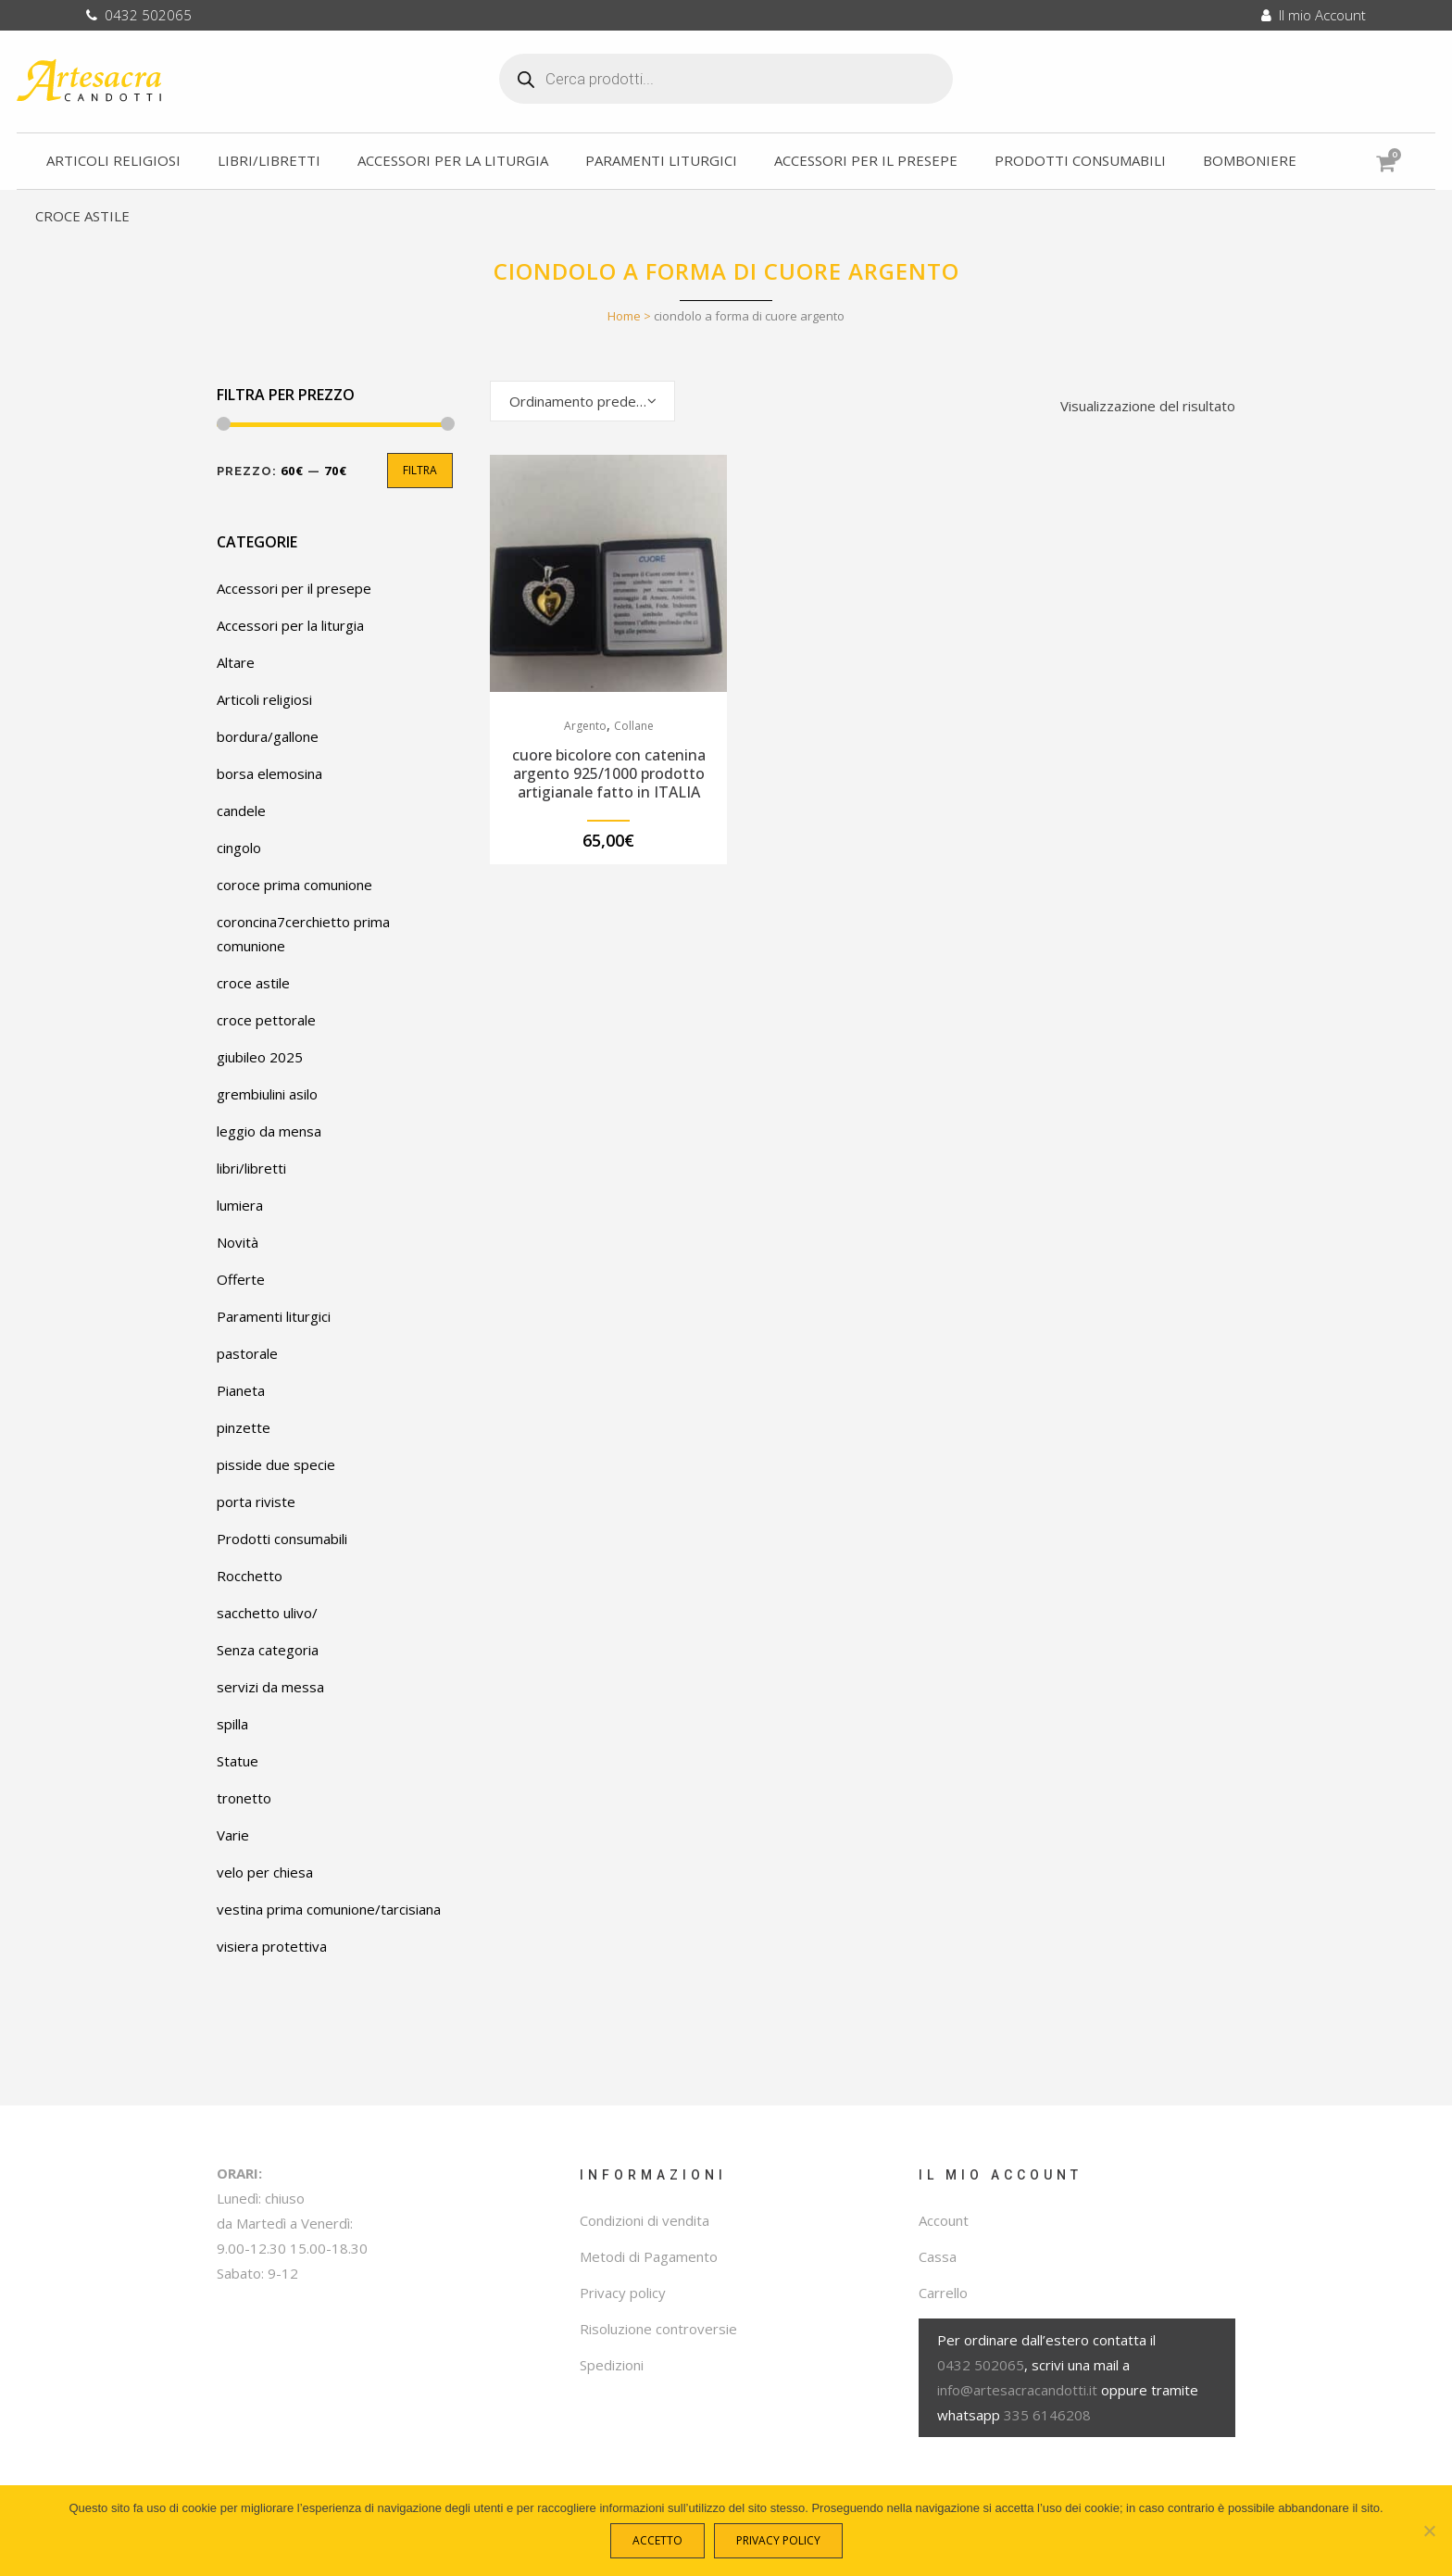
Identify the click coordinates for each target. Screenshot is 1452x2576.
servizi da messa (270, 1687)
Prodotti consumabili (282, 1538)
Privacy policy (623, 2292)
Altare (236, 662)
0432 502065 (139, 15)
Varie (233, 1835)
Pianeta (241, 1390)
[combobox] (582, 401)
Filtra (420, 470)
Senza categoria (268, 1649)
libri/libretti (251, 1168)
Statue (237, 1761)
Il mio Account (1313, 15)
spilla (232, 1724)
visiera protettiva (272, 1946)
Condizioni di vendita (644, 2220)
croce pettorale (266, 1020)
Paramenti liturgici (274, 1316)
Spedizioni (612, 2365)
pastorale (247, 1353)
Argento (585, 726)
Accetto (662, 2545)
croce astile (253, 983)
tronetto (244, 1798)
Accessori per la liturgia (290, 625)
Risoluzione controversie (658, 2328)
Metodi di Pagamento (649, 2256)
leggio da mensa (269, 1131)
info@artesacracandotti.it (1017, 2390)
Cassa (938, 2256)
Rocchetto (249, 1575)
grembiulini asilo (267, 1094)
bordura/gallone (268, 736)
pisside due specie (276, 1464)
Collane (634, 726)
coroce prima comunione (294, 884)
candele (241, 810)
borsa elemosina (269, 773)
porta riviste (256, 1501)
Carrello (943, 2292)
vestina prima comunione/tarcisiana (329, 1909)
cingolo (239, 847)
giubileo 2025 (260, 1057)
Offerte (241, 1279)
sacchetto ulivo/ (267, 1612)
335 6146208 (1047, 2415)
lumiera (240, 1205)
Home (624, 316)
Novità (237, 1242)
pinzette (243, 1427)
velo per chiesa (265, 1872)
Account (944, 2220)
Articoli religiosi (264, 699)
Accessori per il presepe (294, 588)
